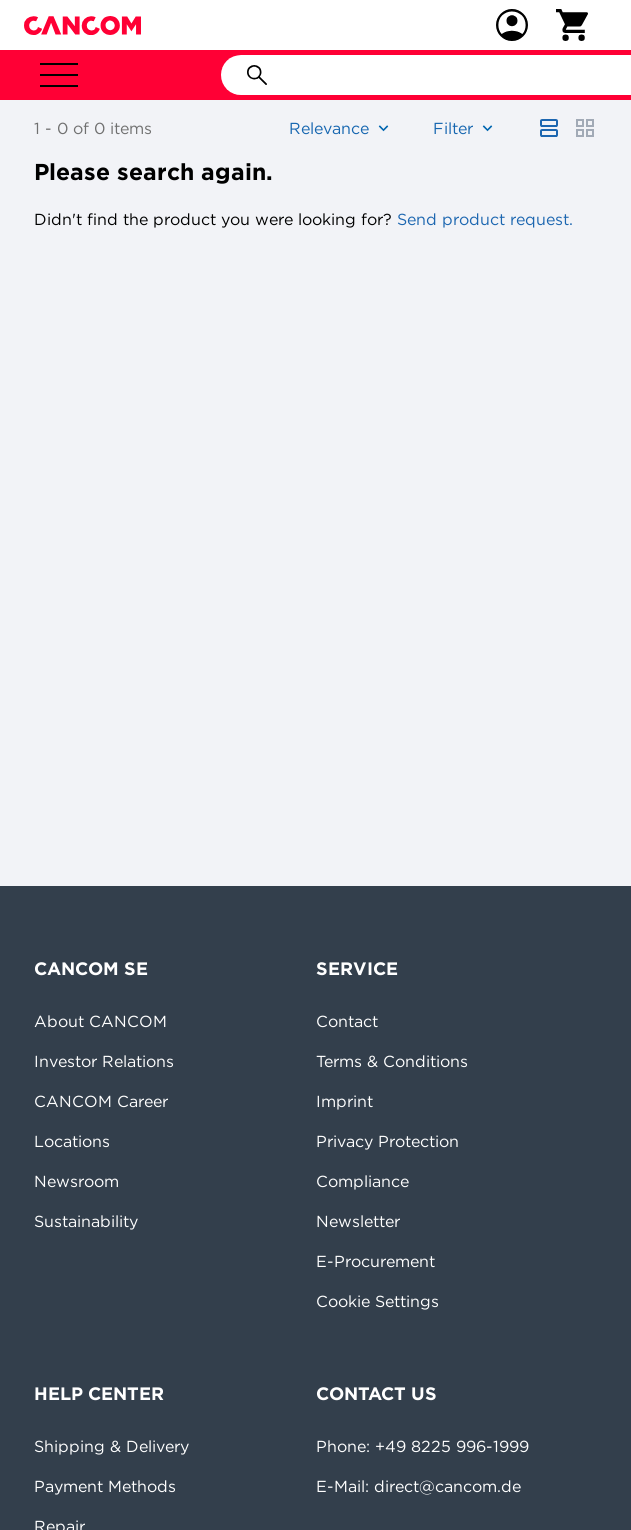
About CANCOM (100, 1021)
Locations (72, 1141)
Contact (347, 1021)
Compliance (362, 1181)
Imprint (344, 1101)
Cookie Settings (377, 1301)
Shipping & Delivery (111, 1446)
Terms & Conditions (392, 1061)
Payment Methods (105, 1486)
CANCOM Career (101, 1101)
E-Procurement (375, 1261)
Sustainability (86, 1221)
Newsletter (358, 1221)
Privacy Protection (387, 1141)
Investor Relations (104, 1061)
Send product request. (482, 219)
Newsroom (76, 1181)
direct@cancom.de (447, 1486)
